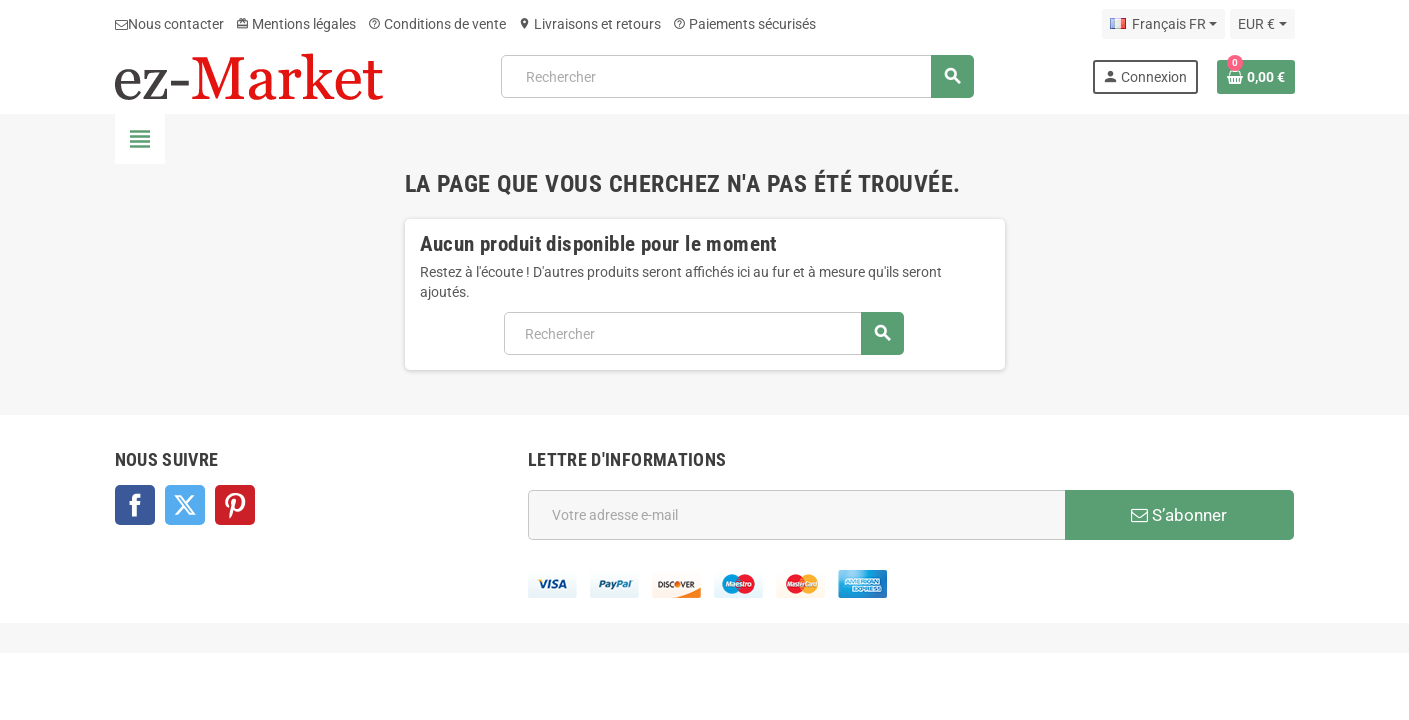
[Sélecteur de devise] (1262, 24)
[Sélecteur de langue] (1163, 24)
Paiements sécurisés (744, 24)
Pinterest (235, 505)
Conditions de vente (437, 24)
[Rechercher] (737, 76)
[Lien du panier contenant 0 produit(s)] (1256, 77)
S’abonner (1179, 515)
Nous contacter (169, 24)
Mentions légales (296, 24)
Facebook (135, 505)
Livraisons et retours (589, 24)
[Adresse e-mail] (796, 515)
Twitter (185, 505)
